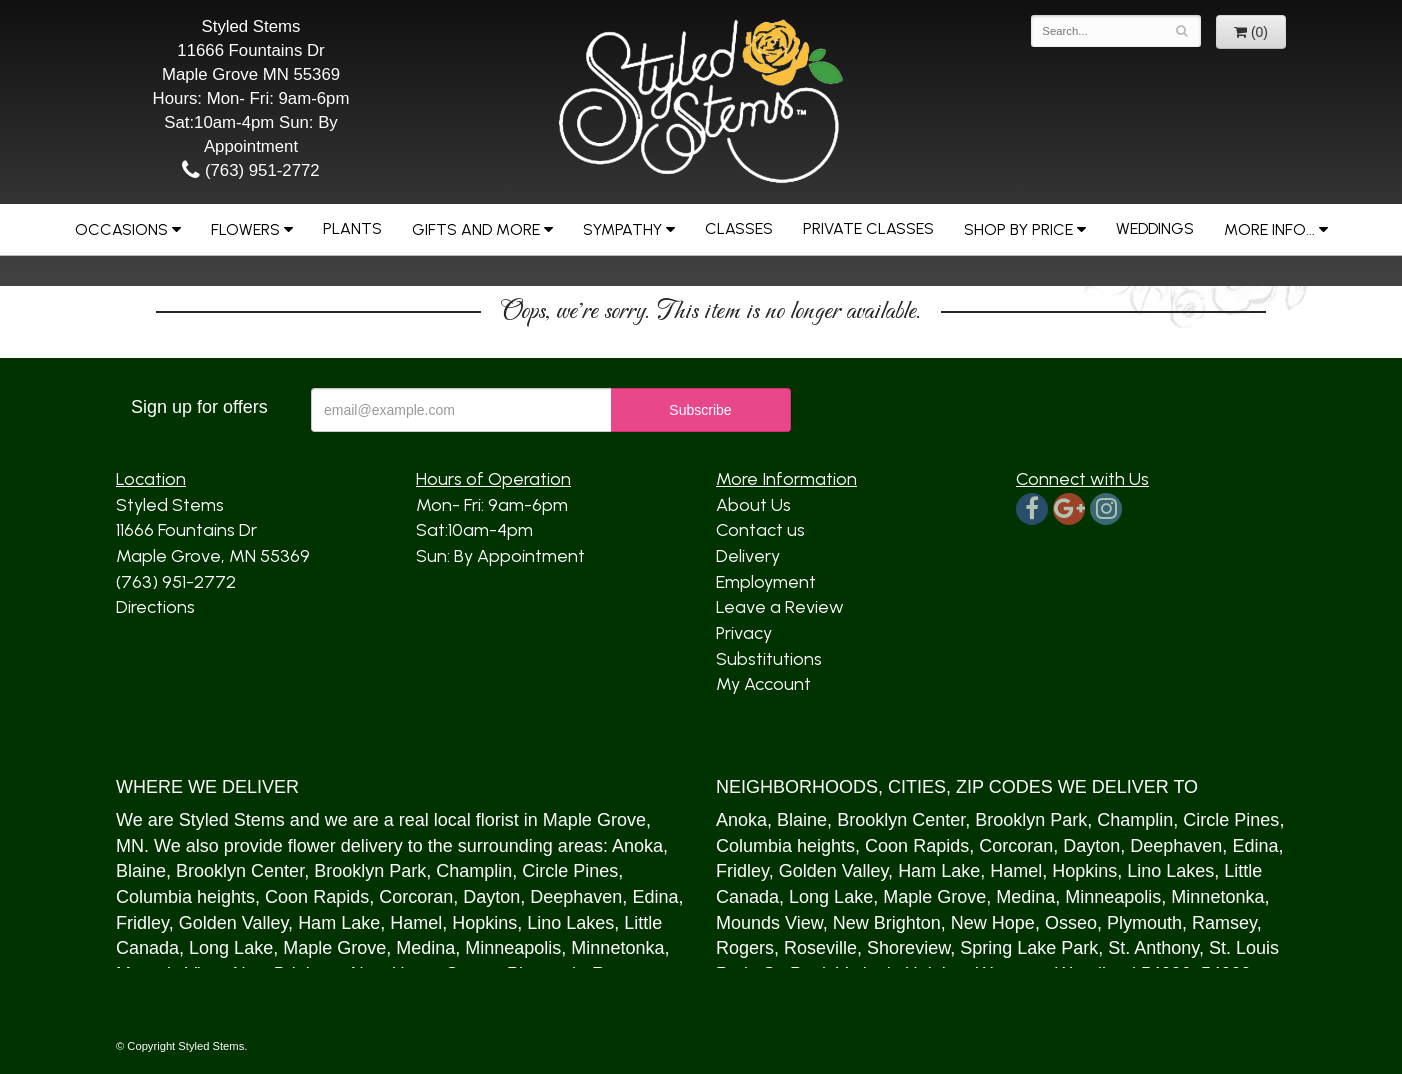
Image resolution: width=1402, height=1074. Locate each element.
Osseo (1071, 923)
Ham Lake (339, 923)
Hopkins (484, 923)
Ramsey (1224, 923)
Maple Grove (594, 820)
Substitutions (769, 659)
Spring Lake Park (1029, 948)
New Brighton (887, 923)
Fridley (142, 923)
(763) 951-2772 (250, 170)
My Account (763, 684)
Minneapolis (513, 948)
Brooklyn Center (240, 871)
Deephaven (576, 897)
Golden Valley (233, 923)
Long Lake (231, 948)
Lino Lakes (570, 923)
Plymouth (1144, 923)
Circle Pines (570, 871)
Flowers (245, 229)
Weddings (1155, 228)
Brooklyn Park (370, 871)
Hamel (416, 923)
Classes (739, 228)
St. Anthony (1153, 948)
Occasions (121, 229)
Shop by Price (1018, 229)
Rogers (745, 948)
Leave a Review (780, 607)
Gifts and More (476, 229)
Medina (425, 948)
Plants (352, 228)
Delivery (748, 556)
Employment (766, 582)
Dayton (491, 897)
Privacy (744, 633)
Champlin (474, 871)
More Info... (1269, 229)
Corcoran (416, 897)
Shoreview (908, 948)
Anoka (637, 846)
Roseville (820, 948)
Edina (655, 897)
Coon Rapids (317, 897)
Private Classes (868, 228)
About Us (753, 505)
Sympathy (622, 229)
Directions (155, 607)
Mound (743, 923)
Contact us (760, 530)
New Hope (993, 923)
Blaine (141, 871)
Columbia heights (185, 897)
